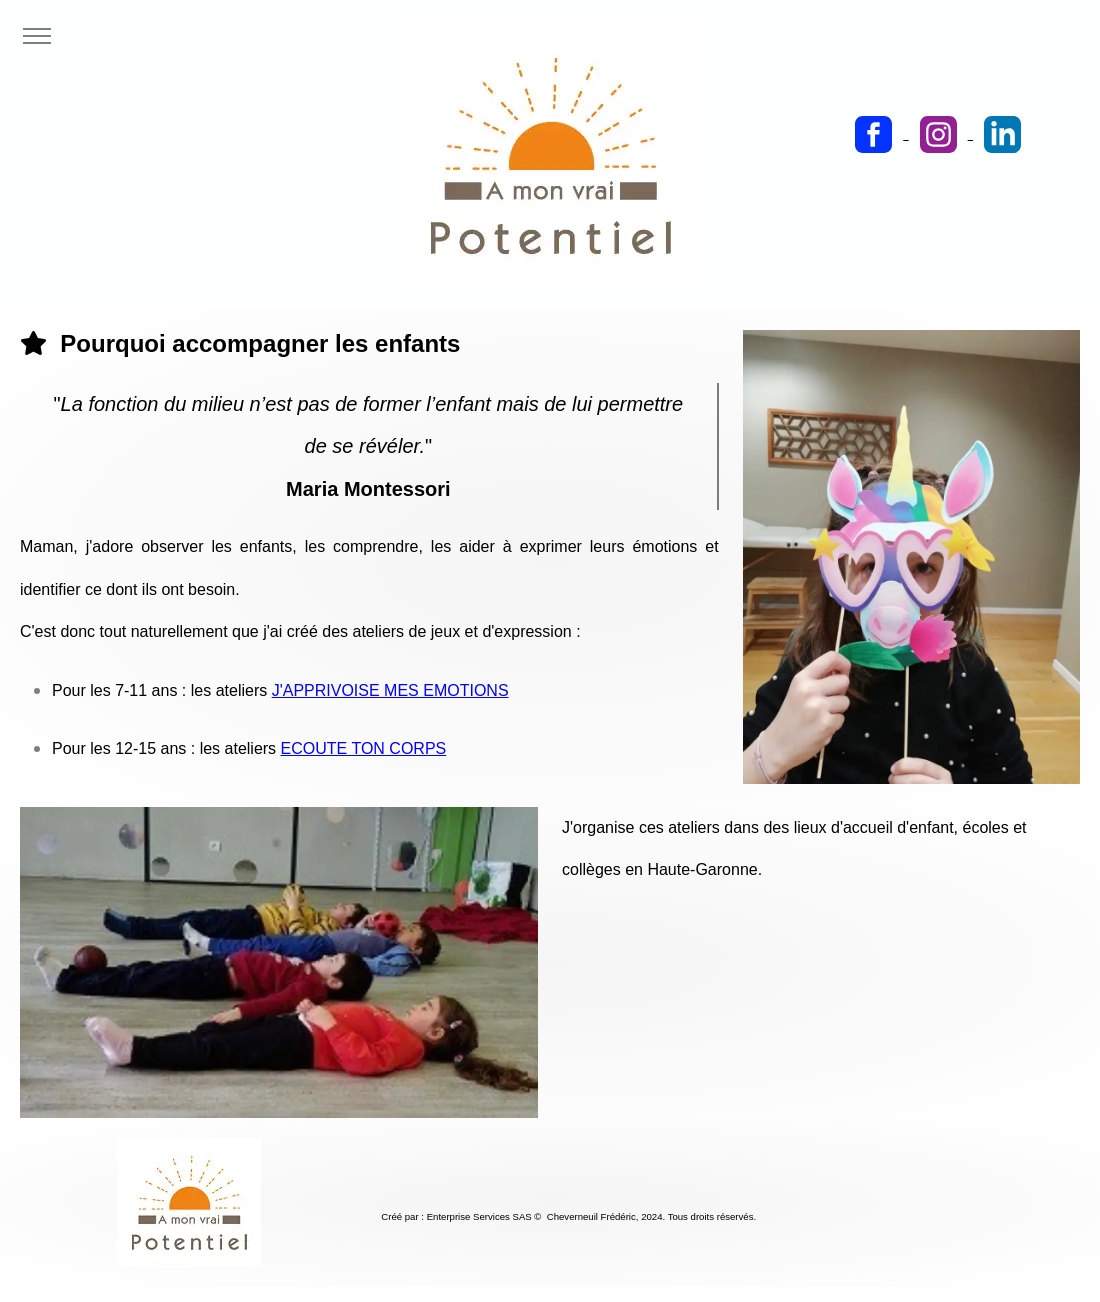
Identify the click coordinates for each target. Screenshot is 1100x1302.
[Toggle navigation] (36, 36)
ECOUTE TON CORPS (364, 748)
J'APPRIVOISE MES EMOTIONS (390, 690)
